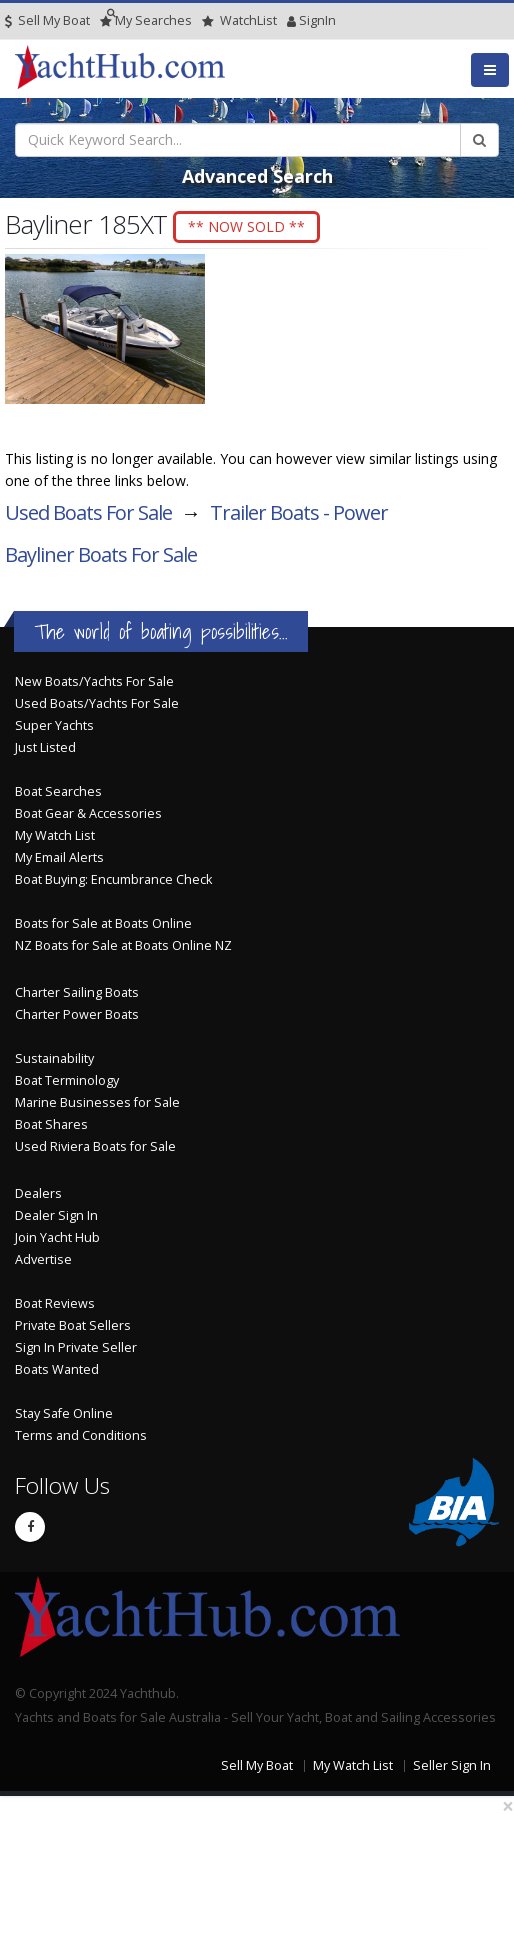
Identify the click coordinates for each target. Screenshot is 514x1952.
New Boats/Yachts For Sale (94, 681)
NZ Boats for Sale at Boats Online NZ (123, 945)
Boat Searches (58, 791)
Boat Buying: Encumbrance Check (113, 879)
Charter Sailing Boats (77, 992)
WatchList (239, 20)
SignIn (292, 20)
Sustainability (54, 1058)
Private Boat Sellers (73, 1325)
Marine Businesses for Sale (97, 1102)
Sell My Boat (47, 20)
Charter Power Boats (77, 1014)
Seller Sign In (452, 1765)
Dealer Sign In (56, 1215)
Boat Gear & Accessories (88, 813)
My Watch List (55, 835)
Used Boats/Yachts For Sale (97, 703)
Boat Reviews (55, 1303)
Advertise (43, 1259)
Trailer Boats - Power (299, 512)
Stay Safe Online (64, 1413)
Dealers (38, 1193)
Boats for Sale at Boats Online (103, 923)
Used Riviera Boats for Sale (95, 1146)
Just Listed (45, 747)
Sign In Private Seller (76, 1347)
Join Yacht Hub (57, 1237)
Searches (146, 20)
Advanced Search (257, 176)
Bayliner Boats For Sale (101, 554)
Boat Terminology (67, 1080)
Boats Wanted (57, 1369)
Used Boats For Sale (88, 512)
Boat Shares (51, 1124)
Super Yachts (54, 725)
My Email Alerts (59, 857)
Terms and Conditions (81, 1435)
